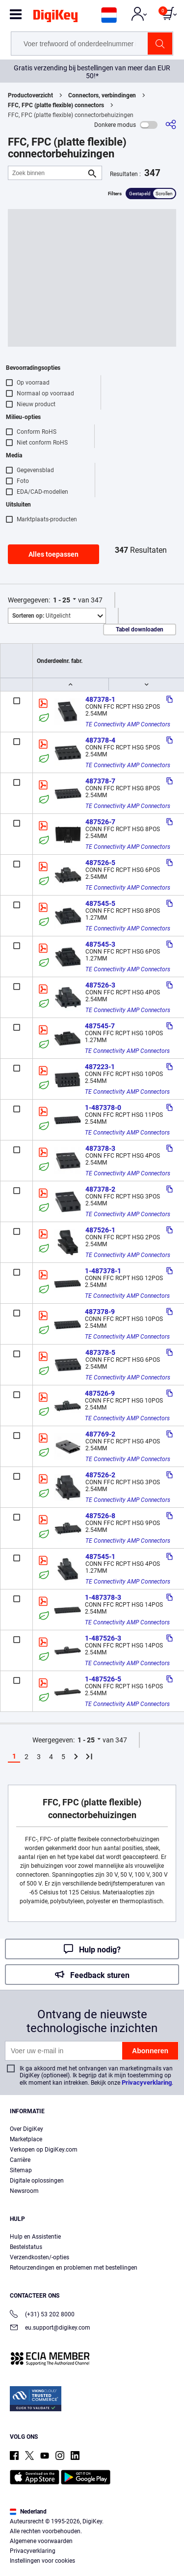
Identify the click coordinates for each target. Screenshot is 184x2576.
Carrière (20, 2160)
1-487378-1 (103, 1271)
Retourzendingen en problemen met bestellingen (73, 2267)
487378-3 (100, 1148)
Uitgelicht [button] (41, 615)
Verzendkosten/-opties (39, 2257)
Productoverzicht (30, 95)
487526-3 (100, 985)
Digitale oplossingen (37, 2180)
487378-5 (100, 1352)
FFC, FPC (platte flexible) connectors (56, 105)
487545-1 (100, 1556)
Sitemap (21, 2170)
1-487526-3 (103, 1638)
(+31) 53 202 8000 (42, 2315)
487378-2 (100, 1189)
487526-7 (100, 822)
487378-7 (100, 781)
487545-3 (100, 944)
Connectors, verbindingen (102, 95)
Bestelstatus (26, 2247)
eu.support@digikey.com (50, 2328)
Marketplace (26, 2139)
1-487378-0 (103, 1107)
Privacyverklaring (147, 2082)
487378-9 (100, 1312)
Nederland (28, 2511)
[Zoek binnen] (47, 173)
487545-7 (100, 1026)
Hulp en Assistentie (35, 2236)
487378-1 (100, 699)
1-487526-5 (103, 1679)
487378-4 (100, 740)
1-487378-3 (103, 1597)
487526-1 (100, 1230)
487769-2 (100, 1434)
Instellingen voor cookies (42, 2560)
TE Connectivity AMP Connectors (127, 724)
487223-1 (100, 1067)
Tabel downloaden (139, 629)
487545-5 (100, 903)
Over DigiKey (26, 2129)
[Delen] (170, 124)
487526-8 (100, 1516)
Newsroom (24, 2190)
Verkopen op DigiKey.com (44, 2149)
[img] (55, 18)
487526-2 (100, 1475)
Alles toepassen (53, 554)
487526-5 (100, 863)
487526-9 (100, 1393)
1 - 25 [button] (61, 600)
